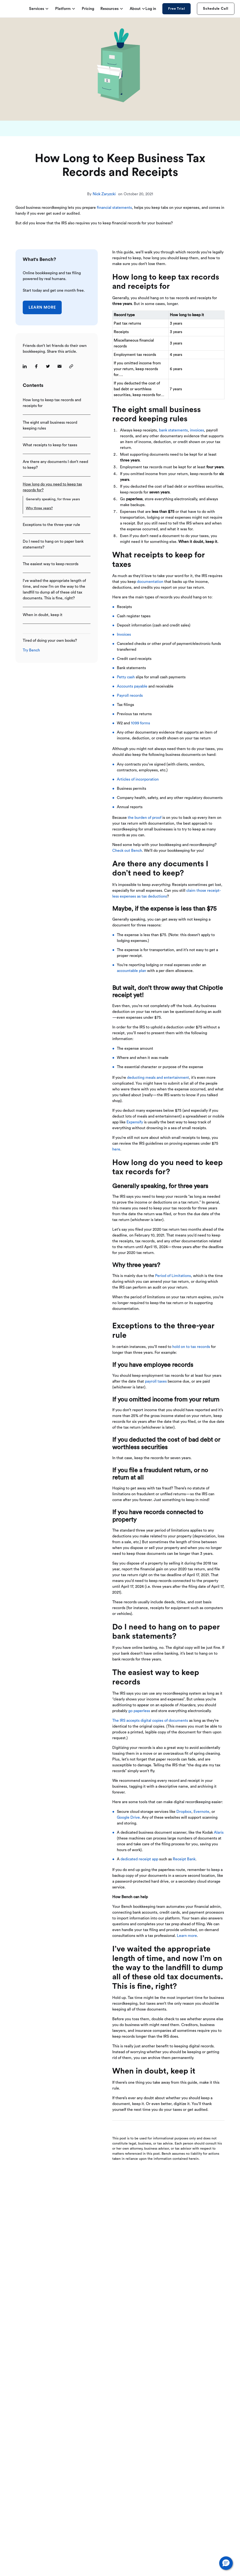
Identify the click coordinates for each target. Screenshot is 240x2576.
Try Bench (31, 650)
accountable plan (131, 971)
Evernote (201, 1812)
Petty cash (126, 677)
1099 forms (140, 723)
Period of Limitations (173, 1276)
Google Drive (128, 1817)
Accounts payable (132, 686)
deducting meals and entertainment (158, 1078)
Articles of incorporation (138, 779)
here (116, 1149)
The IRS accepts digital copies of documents (150, 1721)
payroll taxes (156, 1381)
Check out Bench (127, 851)
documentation (150, 582)
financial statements (114, 208)
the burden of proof (144, 818)
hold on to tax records (191, 1347)
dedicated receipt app (139, 1859)
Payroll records (130, 695)
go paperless (139, 1711)
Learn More (42, 307)
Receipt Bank (184, 1859)
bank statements (173, 430)
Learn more (187, 1936)
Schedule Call (215, 8)
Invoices (124, 634)
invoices (197, 430)
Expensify (135, 1122)
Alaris (219, 1832)
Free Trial (176, 8)
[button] (226, 2563)
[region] (168, 355)
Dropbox (183, 1812)
